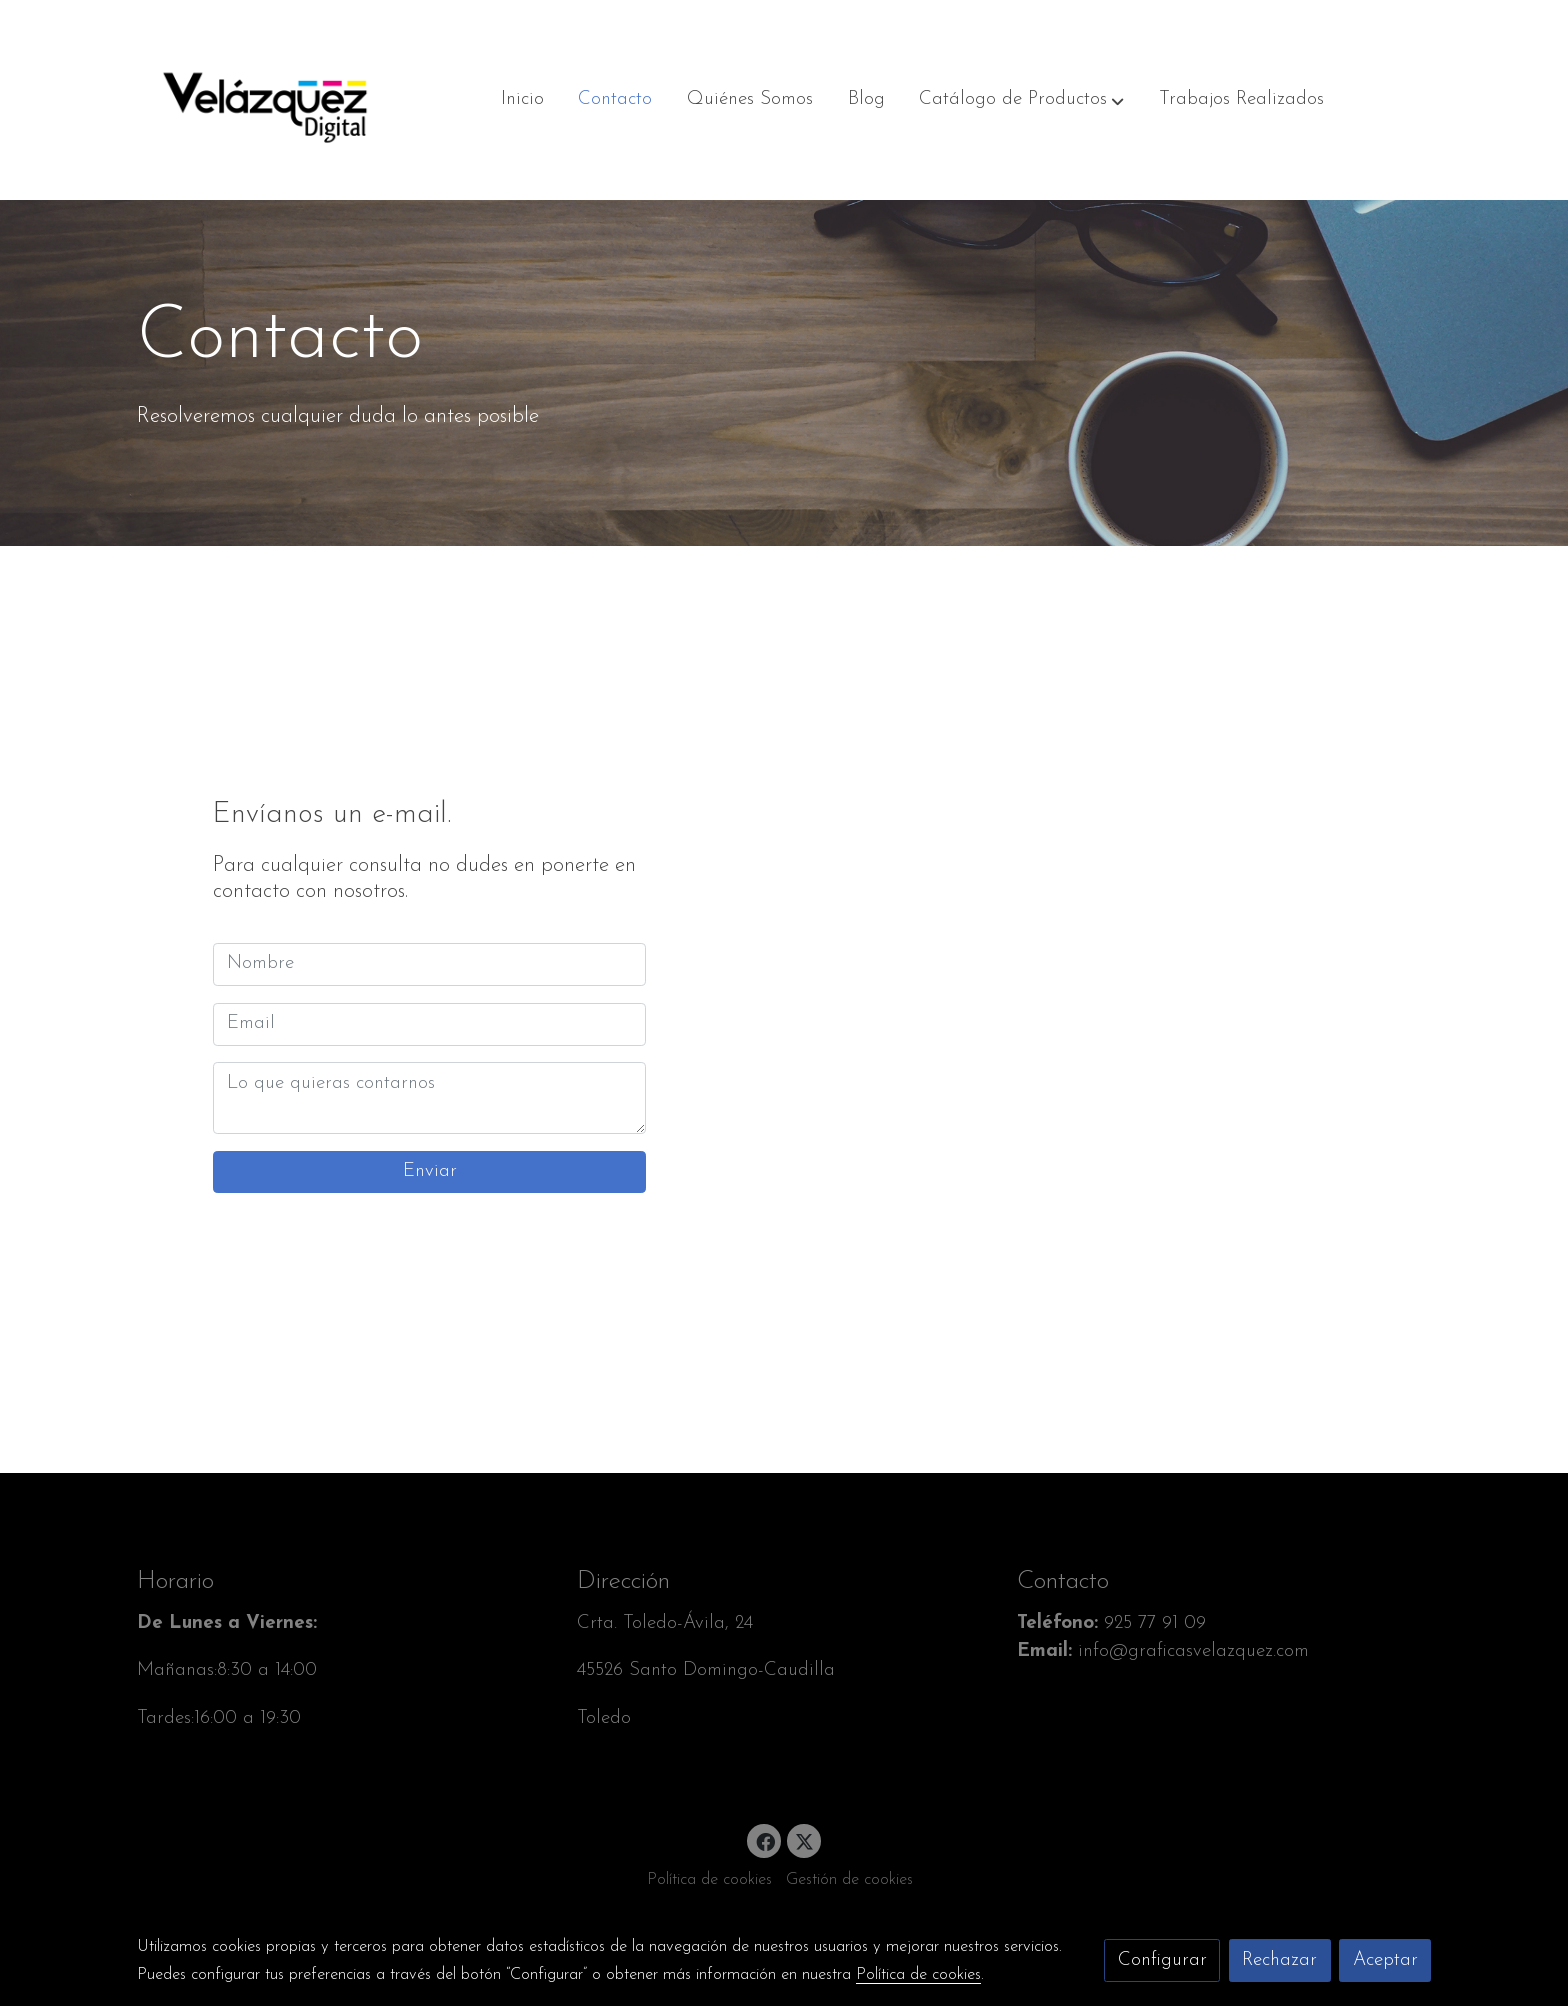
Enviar (430, 1171)
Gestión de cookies (849, 1880)
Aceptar (1385, 1960)
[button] (1021, 100)
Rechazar (1279, 1960)
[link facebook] (765, 1840)
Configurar (1162, 1960)
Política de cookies (709, 1880)
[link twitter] (805, 1840)
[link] (265, 100)
